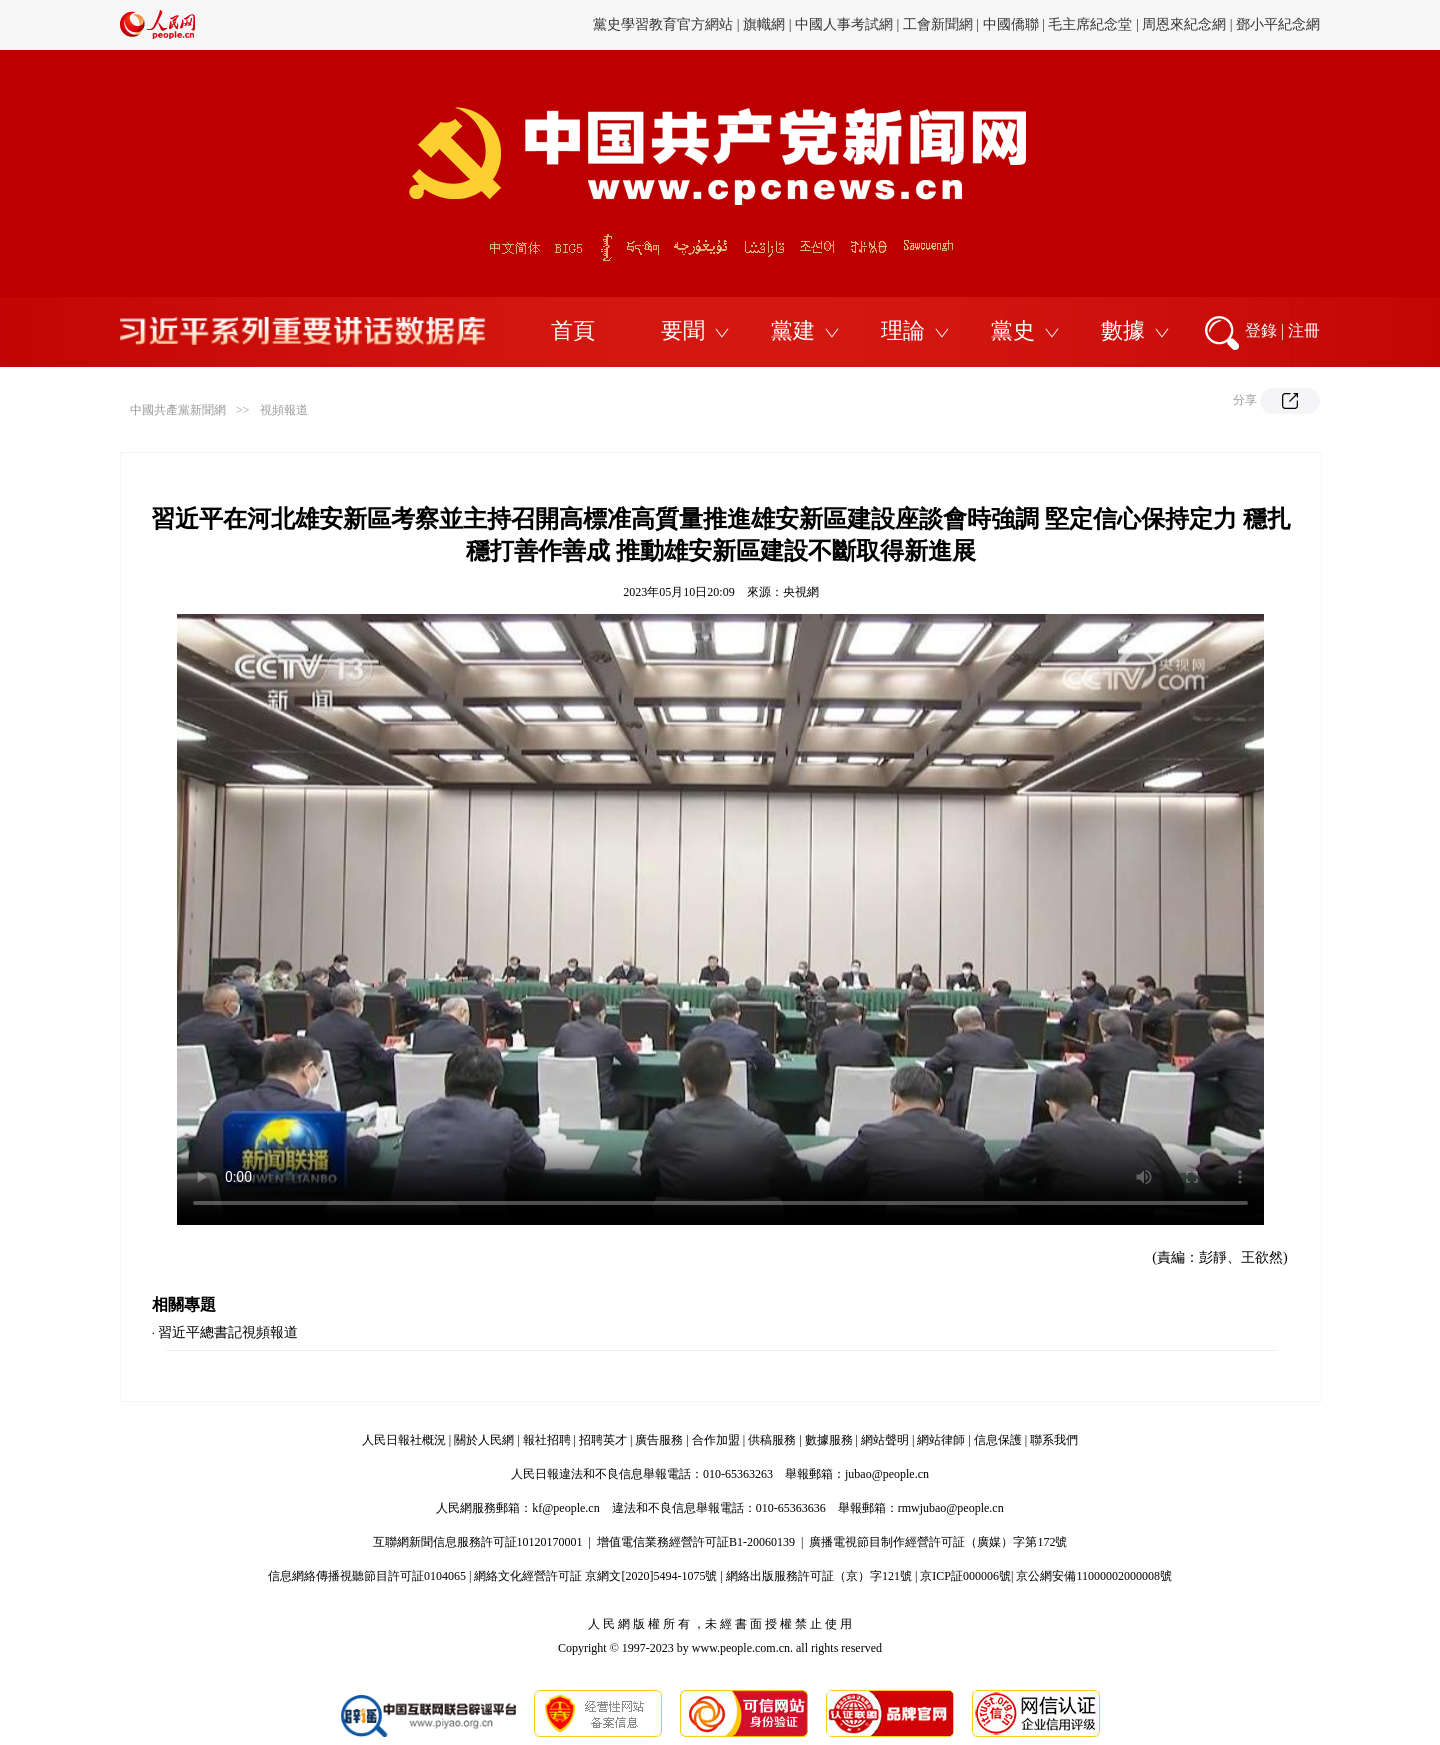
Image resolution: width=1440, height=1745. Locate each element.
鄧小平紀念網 (1278, 24)
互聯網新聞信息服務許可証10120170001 (478, 1542)
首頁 (573, 330)
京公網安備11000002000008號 (1094, 1576)
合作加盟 (716, 1440)
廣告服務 (659, 1440)
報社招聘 (547, 1440)
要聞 (683, 330)
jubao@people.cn (887, 1474)
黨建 (793, 330)
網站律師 (941, 1440)
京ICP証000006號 (965, 1576)
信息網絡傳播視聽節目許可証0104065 (367, 1576)
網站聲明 (885, 1440)
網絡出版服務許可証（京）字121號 (819, 1576)
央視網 (801, 592)
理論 (903, 330)
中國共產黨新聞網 (178, 410)
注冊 (1304, 330)
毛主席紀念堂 (1090, 24)
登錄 (1261, 330)
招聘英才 (603, 1440)
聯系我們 (1054, 1440)
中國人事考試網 (844, 24)
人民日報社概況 (404, 1440)
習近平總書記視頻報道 (228, 1332)
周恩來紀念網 (1184, 24)
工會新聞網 (938, 24)
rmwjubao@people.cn (951, 1508)
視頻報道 (284, 410)
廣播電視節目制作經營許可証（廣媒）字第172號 (938, 1542)
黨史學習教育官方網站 (665, 24)
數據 (1123, 330)
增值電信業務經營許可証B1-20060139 (696, 1542)
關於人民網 (484, 1440)
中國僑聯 (1011, 24)
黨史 (1013, 330)
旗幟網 (764, 24)
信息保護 (998, 1440)
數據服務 (829, 1440)
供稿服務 (772, 1440)
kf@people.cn (565, 1508)
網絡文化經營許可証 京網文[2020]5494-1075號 (595, 1576)
